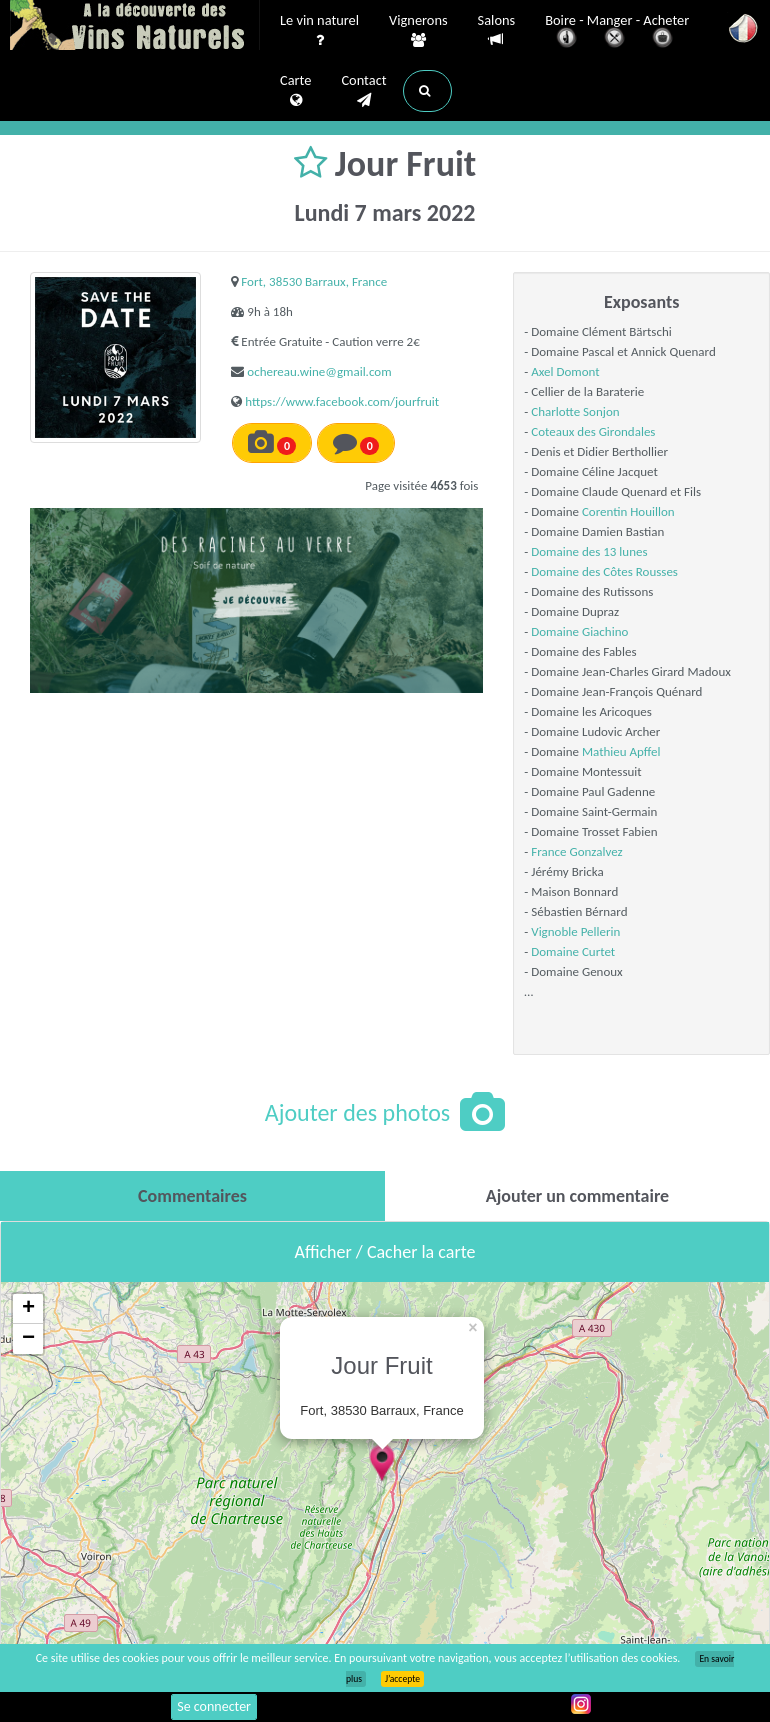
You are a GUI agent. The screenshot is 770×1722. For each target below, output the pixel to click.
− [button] (28, 1339)
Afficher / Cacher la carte (385, 1252)
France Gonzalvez (576, 851)
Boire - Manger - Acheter (617, 32)
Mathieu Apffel (621, 751)
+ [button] (28, 1309)
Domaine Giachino (579, 631)
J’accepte (402, 1679)
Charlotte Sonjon (575, 411)
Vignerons (418, 31)
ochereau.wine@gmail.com (319, 371)
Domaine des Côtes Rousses (604, 571)
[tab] (192, 1196)
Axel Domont (565, 371)
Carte (295, 91)
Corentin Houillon (628, 511)
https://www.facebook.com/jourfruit (342, 401)
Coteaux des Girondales (593, 431)
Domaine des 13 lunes (589, 551)
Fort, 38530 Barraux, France (314, 281)
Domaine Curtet (573, 951)
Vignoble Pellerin (575, 931)
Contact (363, 91)
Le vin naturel (319, 31)
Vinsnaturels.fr (135, 27)
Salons (497, 30)
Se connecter (214, 1706)
